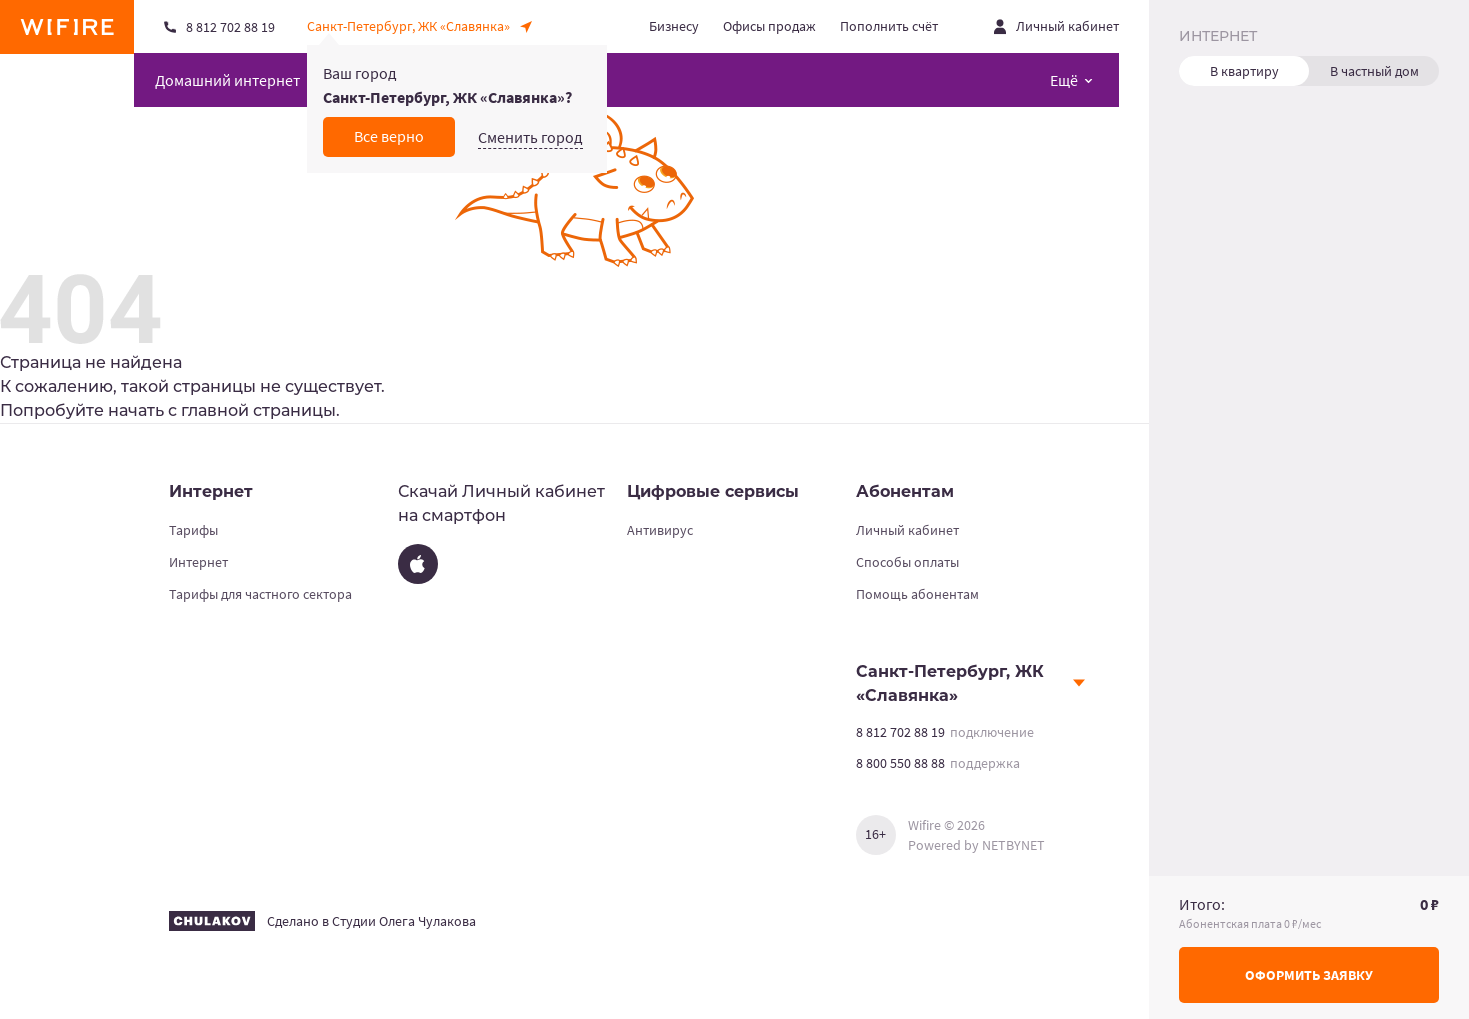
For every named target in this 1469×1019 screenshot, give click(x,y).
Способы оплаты (907, 562)
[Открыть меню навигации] (1071, 80)
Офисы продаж (769, 26)
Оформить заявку (1309, 975)
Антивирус (660, 530)
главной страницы (258, 410)
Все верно (389, 136)
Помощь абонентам (917, 594)
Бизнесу (674, 26)
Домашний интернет (227, 80)
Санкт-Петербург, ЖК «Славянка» (950, 683)
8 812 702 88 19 (900, 732)
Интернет (198, 562)
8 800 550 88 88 (900, 763)
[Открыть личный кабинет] (1056, 26)
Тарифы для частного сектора (260, 594)
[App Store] (418, 564)
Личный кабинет (907, 530)
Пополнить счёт (889, 26)
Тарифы (193, 530)
